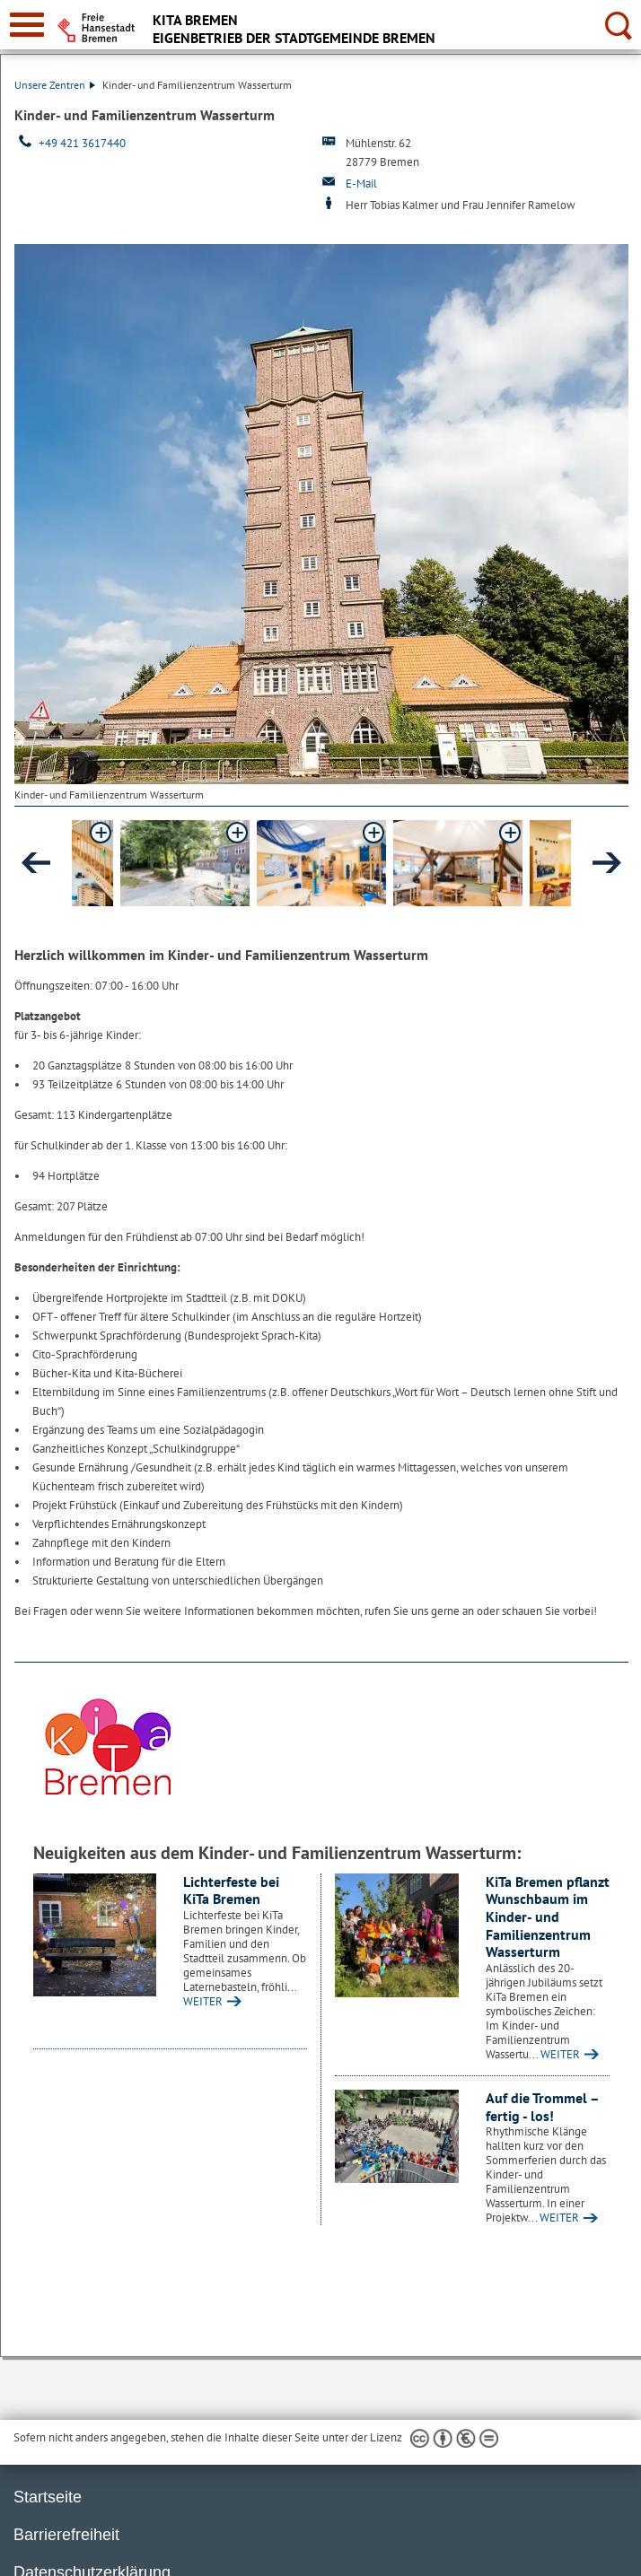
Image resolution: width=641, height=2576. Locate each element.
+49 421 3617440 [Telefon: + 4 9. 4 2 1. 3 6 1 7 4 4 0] (82, 143)
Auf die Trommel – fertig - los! (542, 2107)
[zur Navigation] (27, 24)
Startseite (47, 2497)
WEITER (203, 2001)
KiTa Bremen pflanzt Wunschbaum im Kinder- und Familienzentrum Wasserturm (548, 1917)
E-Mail (361, 183)
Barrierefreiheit (66, 2535)
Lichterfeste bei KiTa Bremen (231, 1890)
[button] (185, 863)
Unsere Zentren (54, 85)
